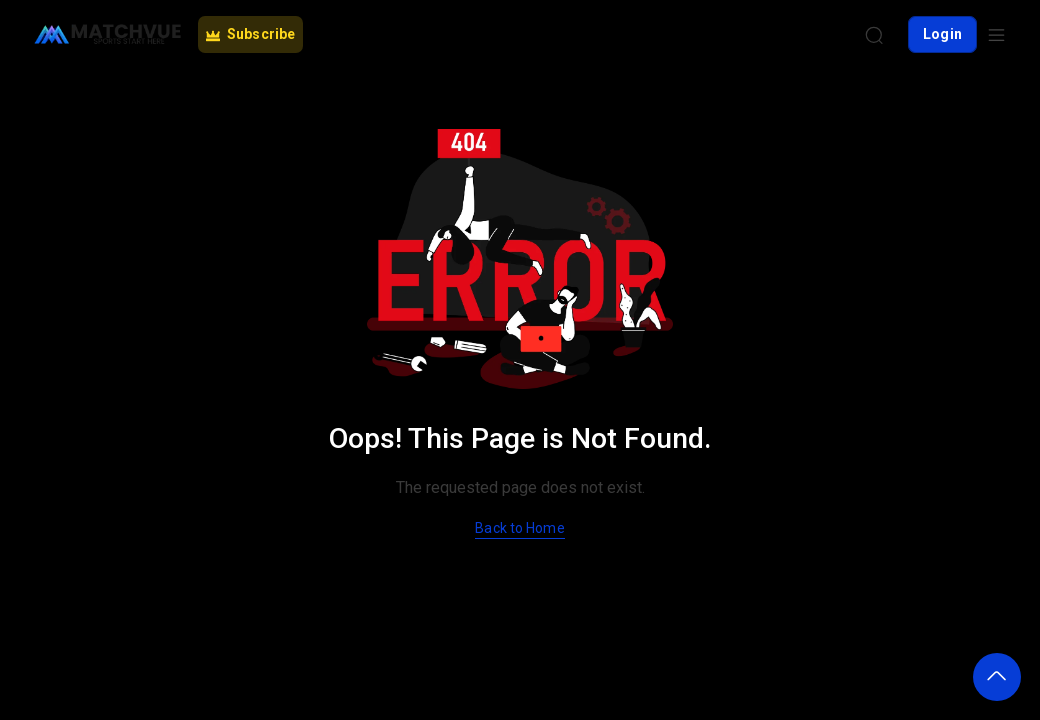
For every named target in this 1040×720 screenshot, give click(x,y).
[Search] (874, 35)
